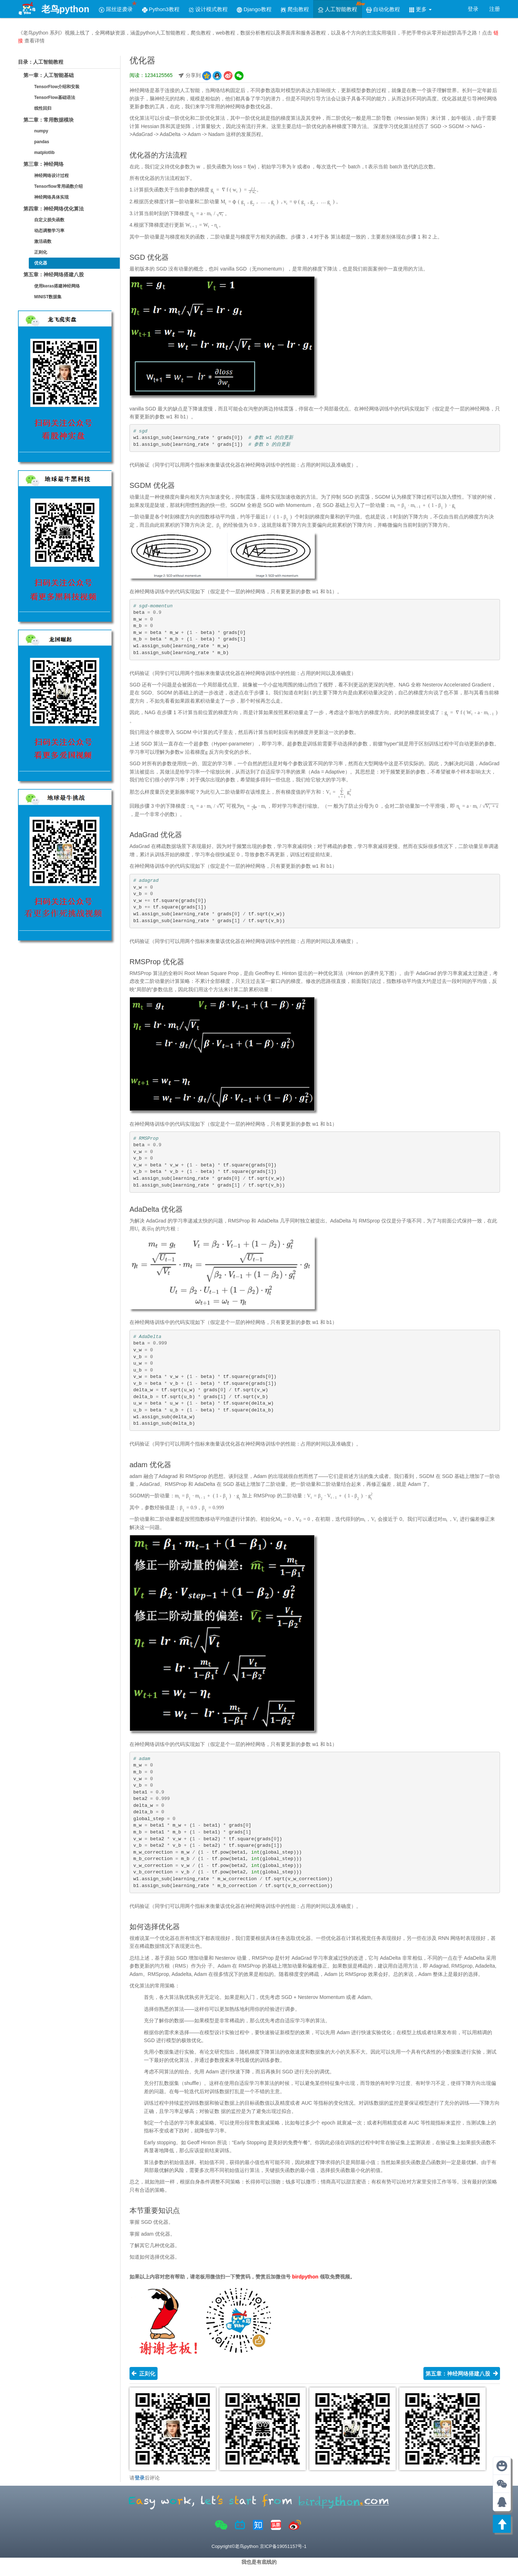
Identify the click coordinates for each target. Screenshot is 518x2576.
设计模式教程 (208, 9)
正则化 (143, 2373)
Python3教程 (161, 9)
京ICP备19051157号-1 (283, 2546)
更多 (420, 9)
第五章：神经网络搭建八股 (462, 2373)
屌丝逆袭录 (118, 7)
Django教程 (254, 9)
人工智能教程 (340, 7)
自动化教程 (383, 9)
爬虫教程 (295, 9)
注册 (494, 9)
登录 (473, 9)
